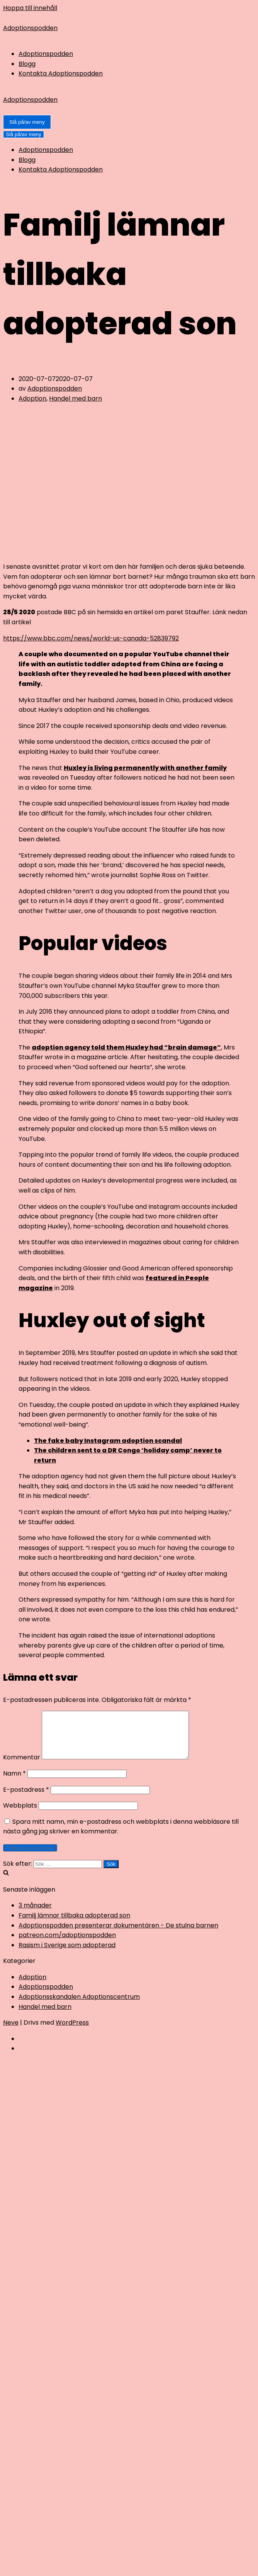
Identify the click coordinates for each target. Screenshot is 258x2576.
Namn (14, 1782)
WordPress (72, 2031)
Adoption (32, 398)
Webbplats (20, 1814)
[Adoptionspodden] (129, 28)
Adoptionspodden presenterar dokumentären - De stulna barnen (118, 1934)
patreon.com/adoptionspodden (67, 1944)
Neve (11, 2031)
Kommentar (21, 1766)
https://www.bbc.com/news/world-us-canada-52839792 (91, 638)
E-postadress (26, 1798)
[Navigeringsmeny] (27, 122)
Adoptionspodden (46, 53)
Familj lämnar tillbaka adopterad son (74, 1924)
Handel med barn (75, 398)
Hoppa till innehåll (30, 7)
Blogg (27, 63)
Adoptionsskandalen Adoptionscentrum (79, 2005)
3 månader (35, 1914)
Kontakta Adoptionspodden (61, 73)
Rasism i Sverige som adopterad (67, 1954)
